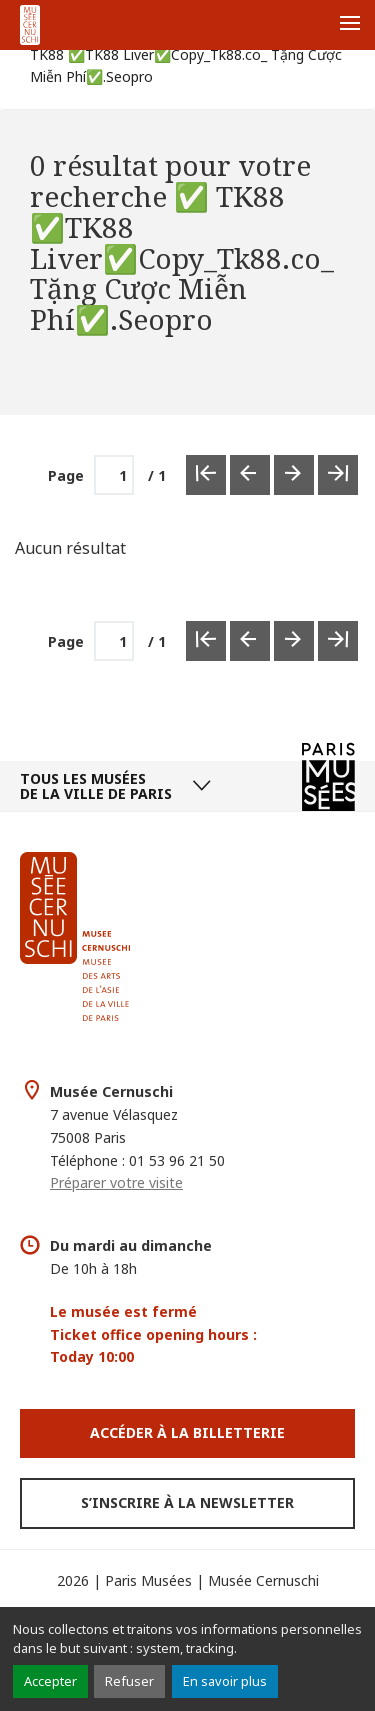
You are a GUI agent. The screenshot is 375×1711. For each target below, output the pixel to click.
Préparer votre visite (116, 1182)
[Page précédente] (250, 641)
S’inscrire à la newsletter (187, 1502)
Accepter (50, 1681)
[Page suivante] (294, 641)
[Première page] (206, 641)
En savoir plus (225, 1681)
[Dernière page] (338, 641)
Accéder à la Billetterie (187, 1432)
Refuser (129, 1681)
